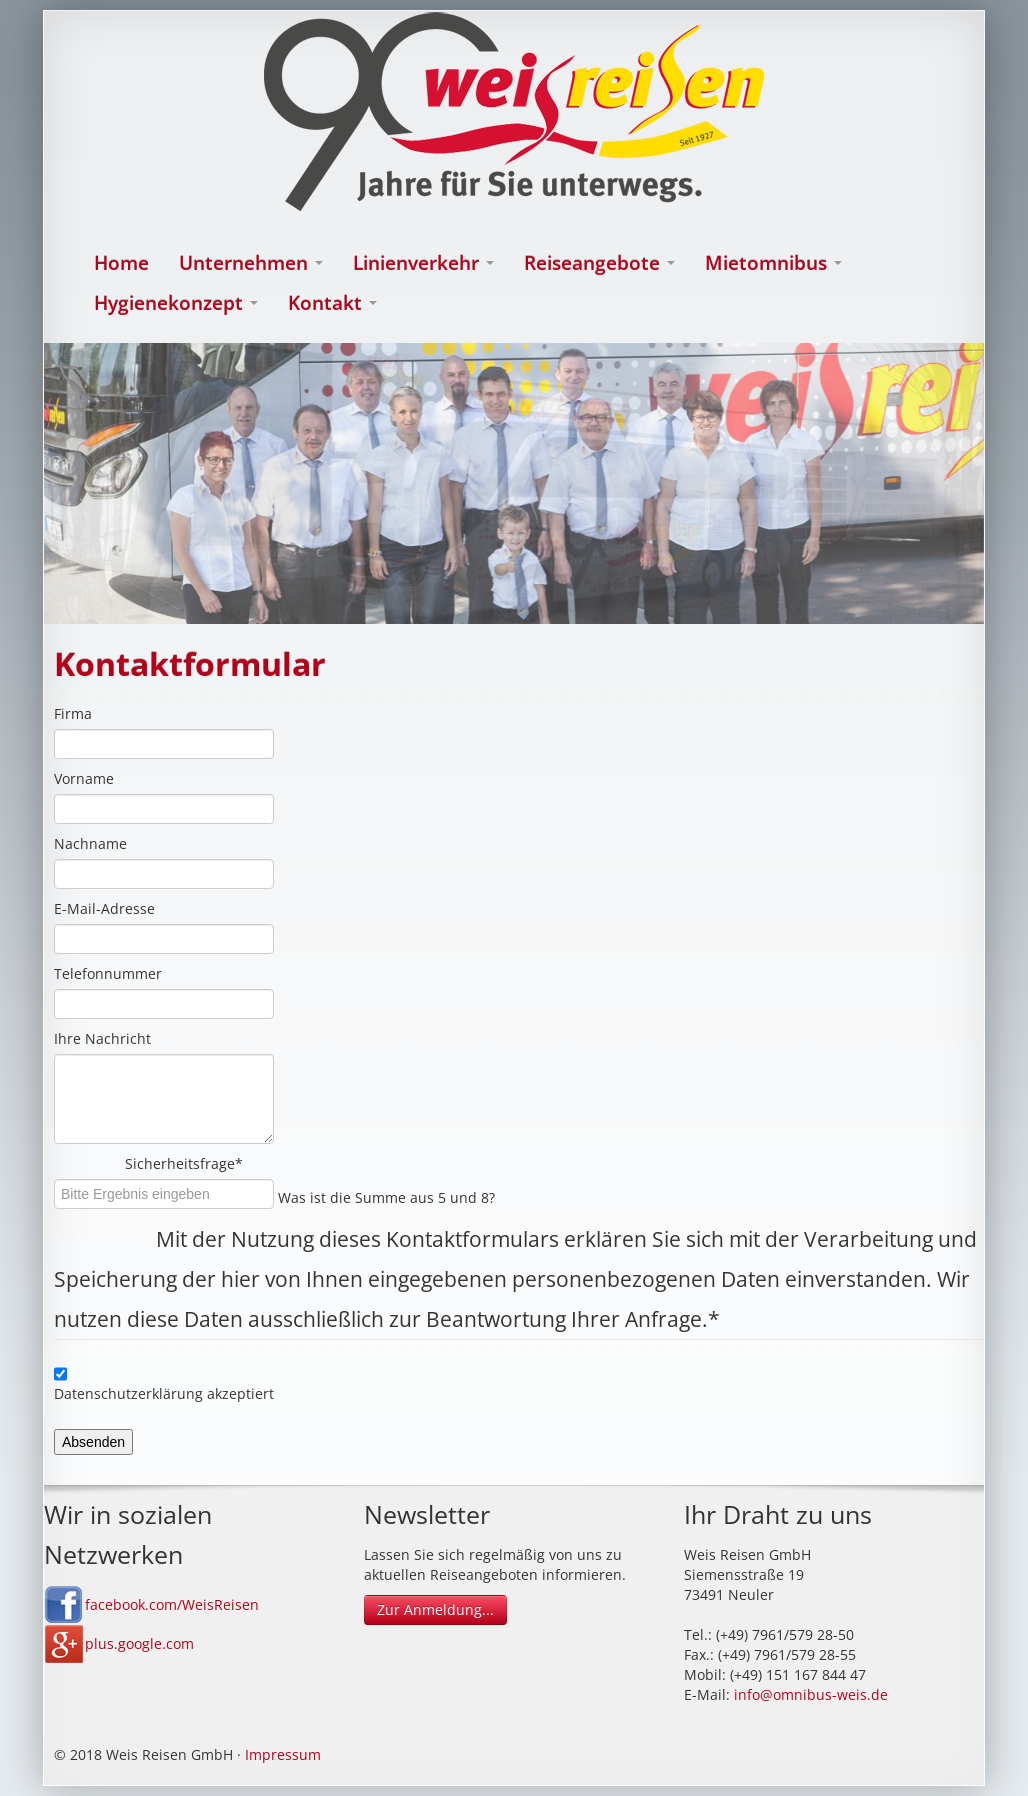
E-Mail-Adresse (104, 908)
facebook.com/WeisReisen (172, 1604)
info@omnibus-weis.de (811, 1694)
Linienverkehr (423, 263)
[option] (514, 483)
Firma (73, 713)
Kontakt (332, 303)
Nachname (90, 843)
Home (121, 263)
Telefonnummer (108, 973)
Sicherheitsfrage (259, 1163)
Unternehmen (251, 263)
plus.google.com (139, 1643)
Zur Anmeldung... (435, 1609)
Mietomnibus (773, 263)
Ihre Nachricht (102, 1038)
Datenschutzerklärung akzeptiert (164, 1393)
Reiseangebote (599, 263)
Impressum (283, 1754)
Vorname (84, 778)
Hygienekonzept (176, 303)
